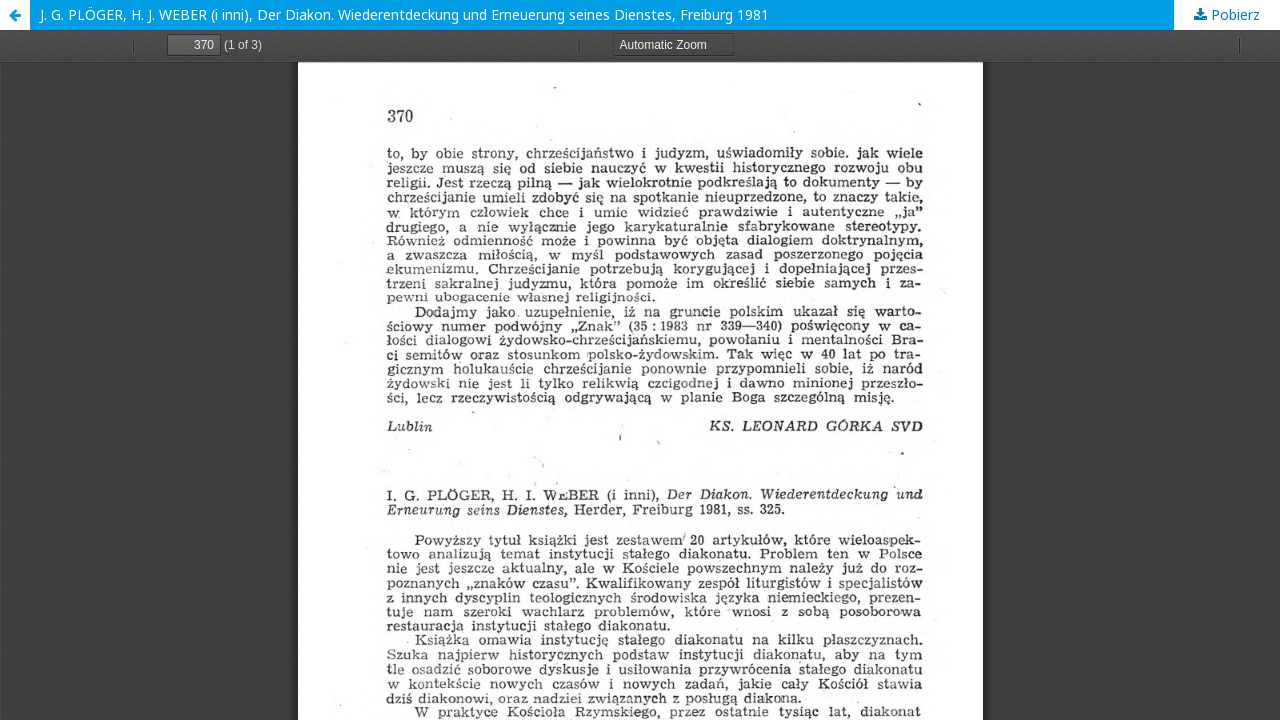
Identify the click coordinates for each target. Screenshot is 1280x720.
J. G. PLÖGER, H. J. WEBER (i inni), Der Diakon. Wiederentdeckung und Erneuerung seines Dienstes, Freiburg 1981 (404, 14)
